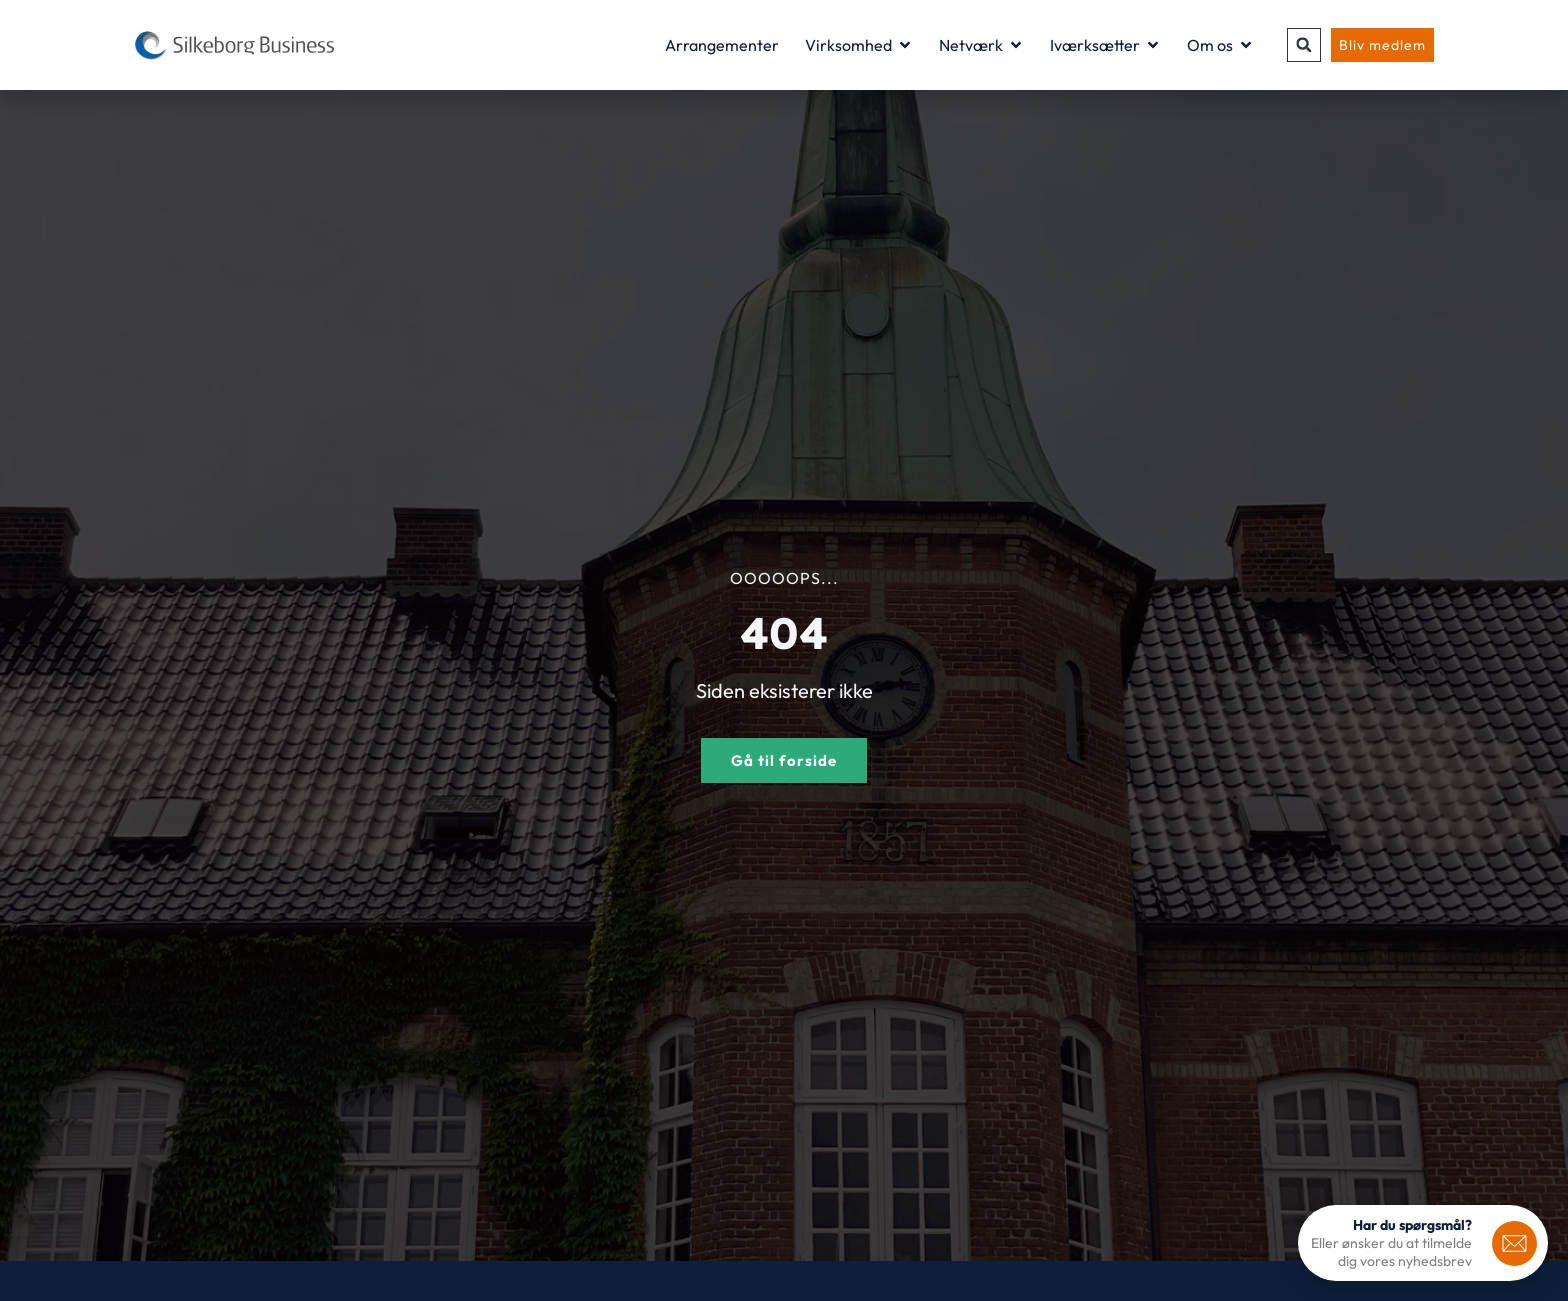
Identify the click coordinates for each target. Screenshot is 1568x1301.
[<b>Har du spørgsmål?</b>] (1514, 1243)
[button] (1304, 45)
